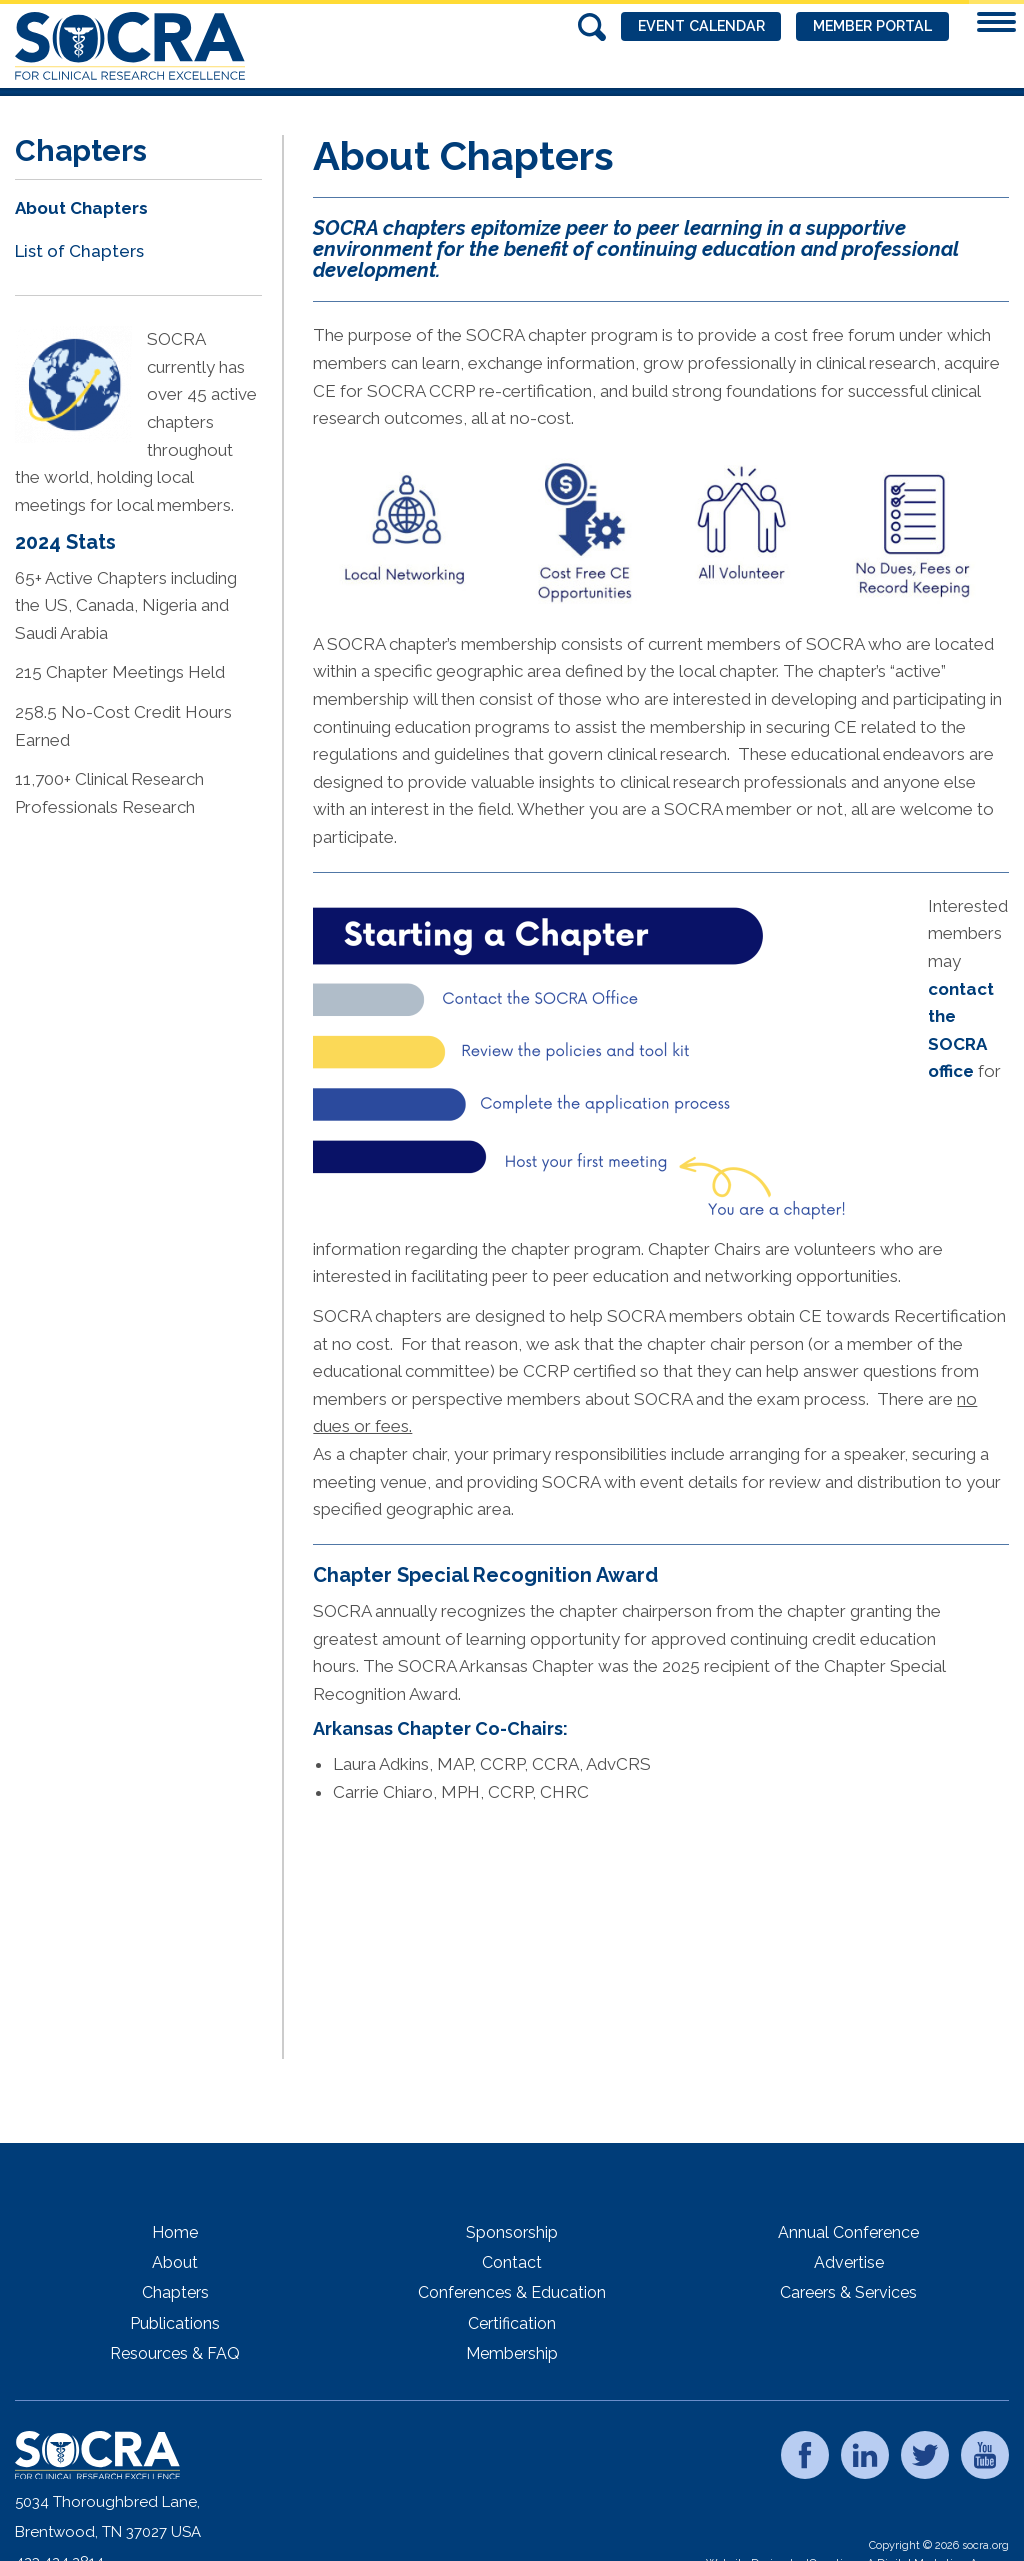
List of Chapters (79, 251)
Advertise (849, 2262)
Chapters (175, 2292)
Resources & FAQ (175, 2353)
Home (175, 2232)
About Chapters (81, 208)
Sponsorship (512, 2232)
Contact (512, 2262)
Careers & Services (848, 2292)
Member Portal (865, 27)
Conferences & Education (512, 2292)
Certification (512, 2323)
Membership (512, 2353)
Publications (175, 2323)
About (175, 2262)
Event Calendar (678, 27)
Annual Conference (848, 2232)
